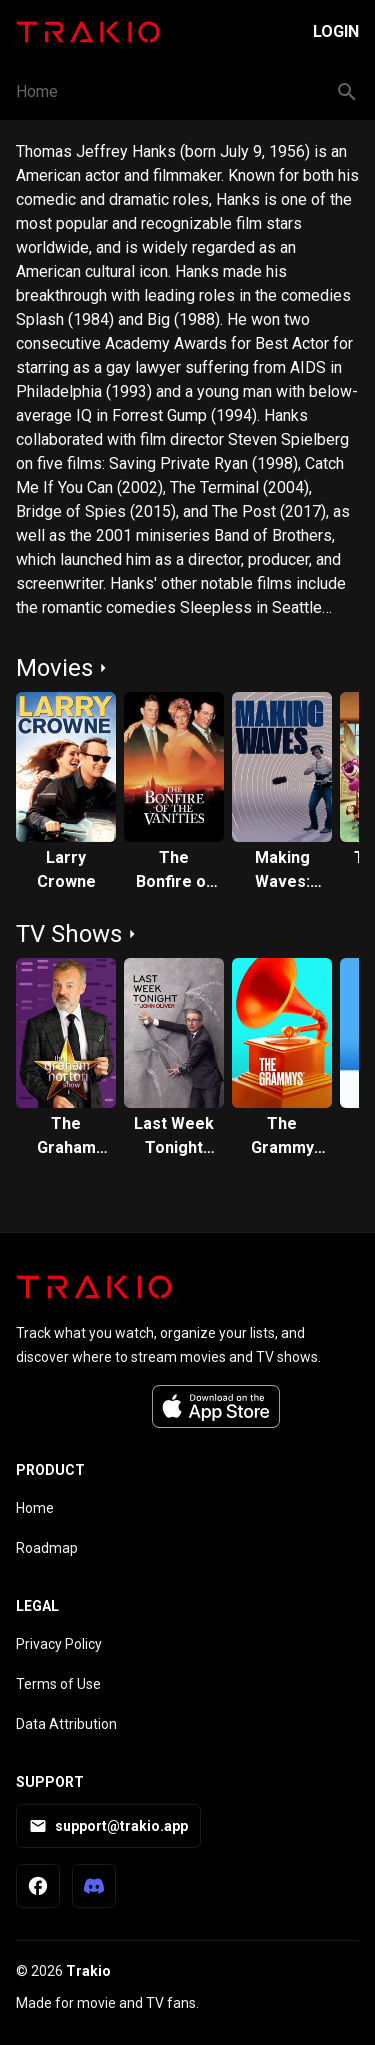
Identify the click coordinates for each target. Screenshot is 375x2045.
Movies (54, 668)
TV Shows (69, 934)
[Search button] (347, 92)
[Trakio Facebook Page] (38, 1886)
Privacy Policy (59, 1644)
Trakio (88, 1971)
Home (37, 91)
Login (336, 31)
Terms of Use (58, 1684)
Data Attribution (66, 1724)
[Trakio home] (94, 1287)
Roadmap (47, 1548)
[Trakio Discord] (94, 1886)
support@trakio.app (108, 1826)
